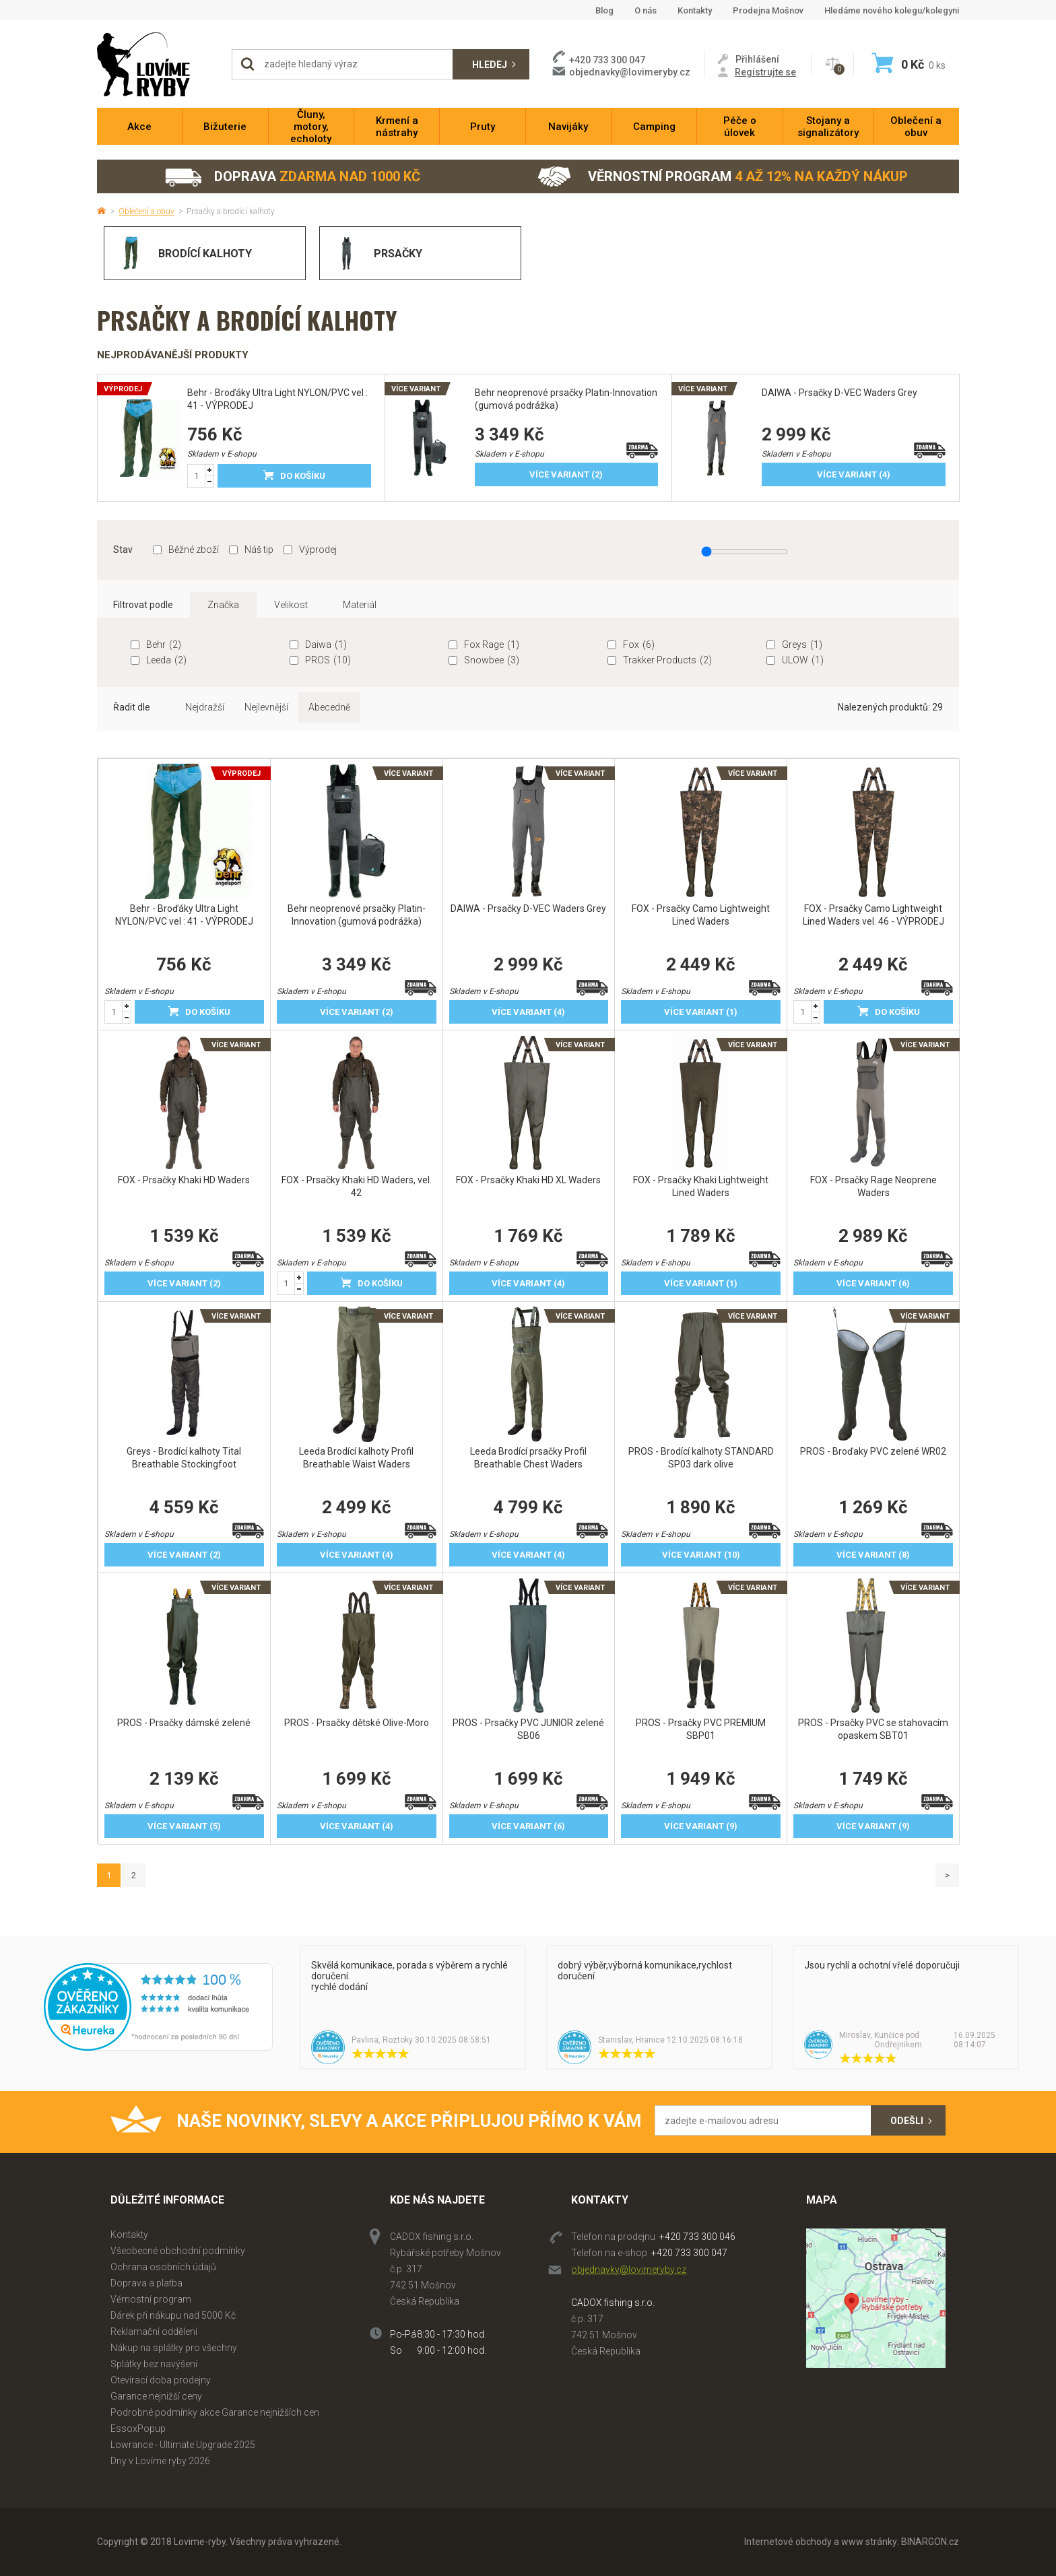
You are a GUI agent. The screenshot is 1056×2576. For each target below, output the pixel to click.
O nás (645, 10)
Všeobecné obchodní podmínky (177, 2250)
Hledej (489, 64)
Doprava (292, 177)
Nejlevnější (266, 707)
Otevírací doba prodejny (160, 2380)
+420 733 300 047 (689, 2252)
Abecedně (329, 707)
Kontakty (695, 10)
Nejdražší (204, 707)
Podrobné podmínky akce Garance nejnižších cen (214, 2412)
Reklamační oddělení (153, 2331)
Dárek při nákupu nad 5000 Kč (173, 2315)
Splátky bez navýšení (153, 2363)
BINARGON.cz (930, 2541)
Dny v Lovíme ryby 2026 (160, 2460)
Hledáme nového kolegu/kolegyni (891, 10)
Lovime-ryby (157, 64)
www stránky (869, 2541)
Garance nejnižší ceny (156, 2396)
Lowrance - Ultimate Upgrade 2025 (182, 2444)
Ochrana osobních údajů (163, 2266)
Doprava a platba (146, 2283)
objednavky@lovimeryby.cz (629, 72)
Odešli (906, 2120)
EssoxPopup (138, 2428)
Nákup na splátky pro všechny (173, 2347)
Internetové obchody (788, 2541)
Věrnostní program (722, 177)
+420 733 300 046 (697, 2236)
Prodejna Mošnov (768, 10)
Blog (604, 10)
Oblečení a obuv (146, 211)
